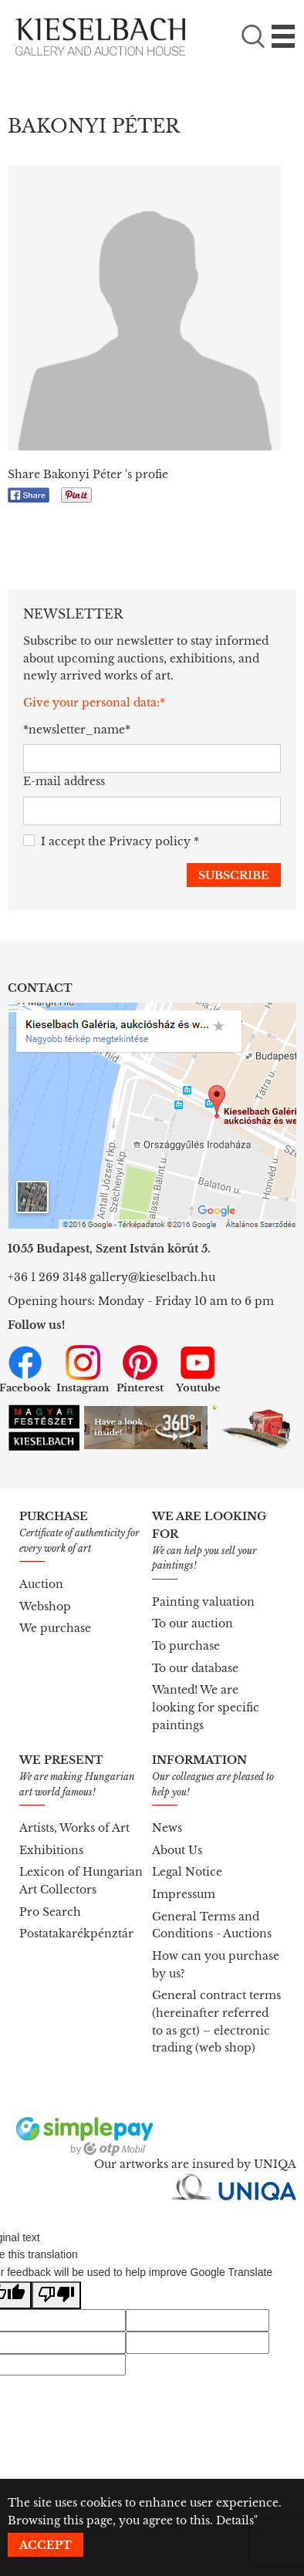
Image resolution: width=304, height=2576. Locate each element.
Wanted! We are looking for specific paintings (205, 1707)
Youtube (198, 1369)
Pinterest (140, 1369)
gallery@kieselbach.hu (152, 1277)
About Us (177, 1850)
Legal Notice (187, 1872)
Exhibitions (51, 1850)
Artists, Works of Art (74, 1828)
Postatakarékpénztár (76, 1933)
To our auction (192, 1623)
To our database (195, 1668)
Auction (41, 1584)
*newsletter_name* (75, 730)
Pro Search (50, 1912)
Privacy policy (150, 841)
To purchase (186, 1646)
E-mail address (64, 781)
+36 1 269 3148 (47, 1277)
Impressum (183, 1894)
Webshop (45, 1606)
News (167, 1828)
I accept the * (111, 842)
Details (235, 2520)
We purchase (55, 1628)
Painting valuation (203, 1602)
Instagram (82, 1369)
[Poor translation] (56, 2295)
